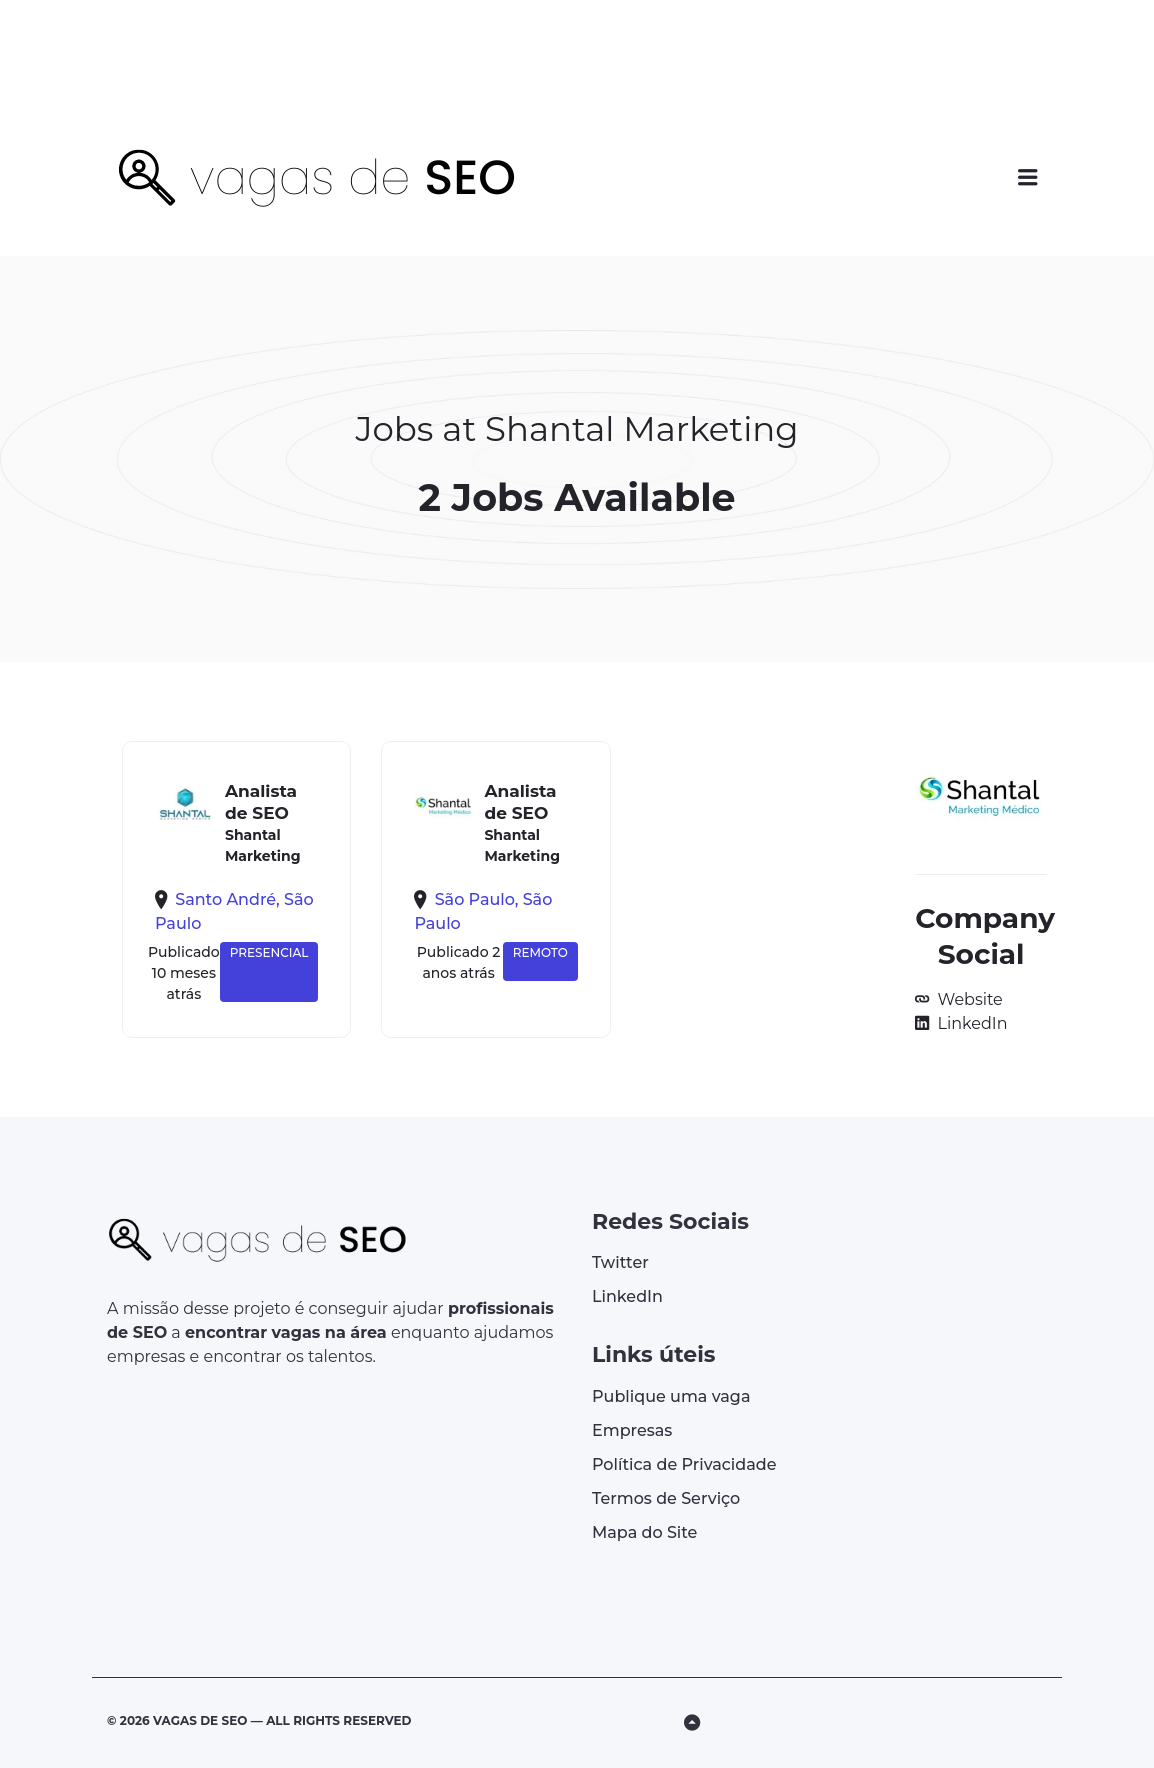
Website (967, 999)
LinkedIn (970, 1023)
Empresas (632, 1430)
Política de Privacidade (684, 1464)
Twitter (620, 1262)
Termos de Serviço (666, 1498)
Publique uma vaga (671, 1396)
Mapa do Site (644, 1532)
